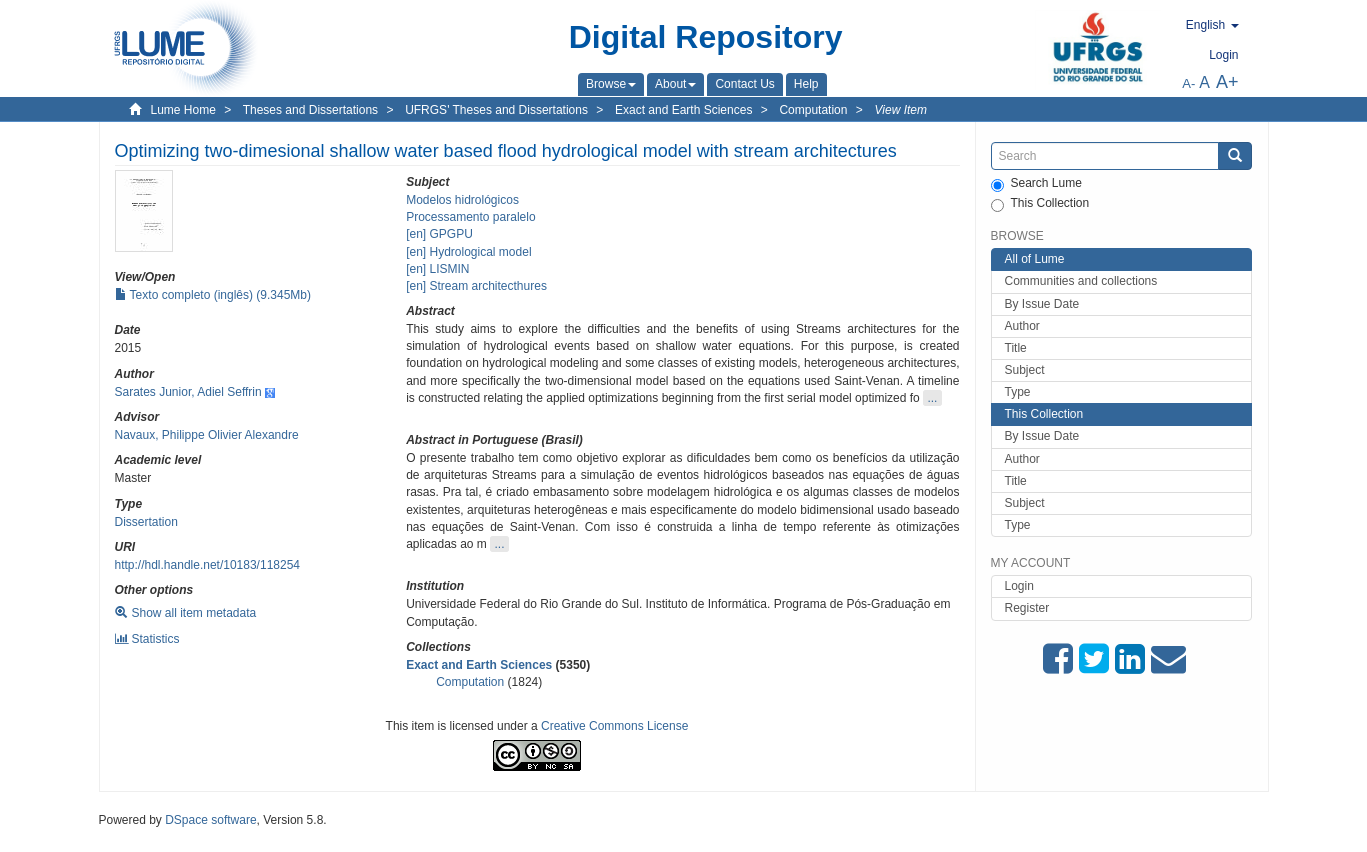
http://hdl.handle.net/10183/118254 (208, 565)
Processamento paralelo (470, 217)
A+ (1227, 82)
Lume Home (183, 110)
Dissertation (146, 522)
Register (1027, 608)
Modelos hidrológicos (462, 200)
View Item (901, 110)
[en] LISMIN (437, 269)
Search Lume (1036, 184)
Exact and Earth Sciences (683, 110)
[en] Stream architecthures (476, 286)
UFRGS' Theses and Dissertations (496, 110)
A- (1188, 83)
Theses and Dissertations (310, 110)
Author (1022, 326)
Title (1016, 348)
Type (1018, 392)
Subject (1025, 370)
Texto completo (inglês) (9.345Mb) (213, 295)
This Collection (1040, 204)
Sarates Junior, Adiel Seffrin (188, 392)
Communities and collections (1081, 281)
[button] (611, 84)
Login (1019, 586)
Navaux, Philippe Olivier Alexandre (207, 435)
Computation (813, 110)
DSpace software (210, 820)
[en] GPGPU (439, 234)
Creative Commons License (614, 726)
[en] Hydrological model (468, 252)
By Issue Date (1042, 304)
